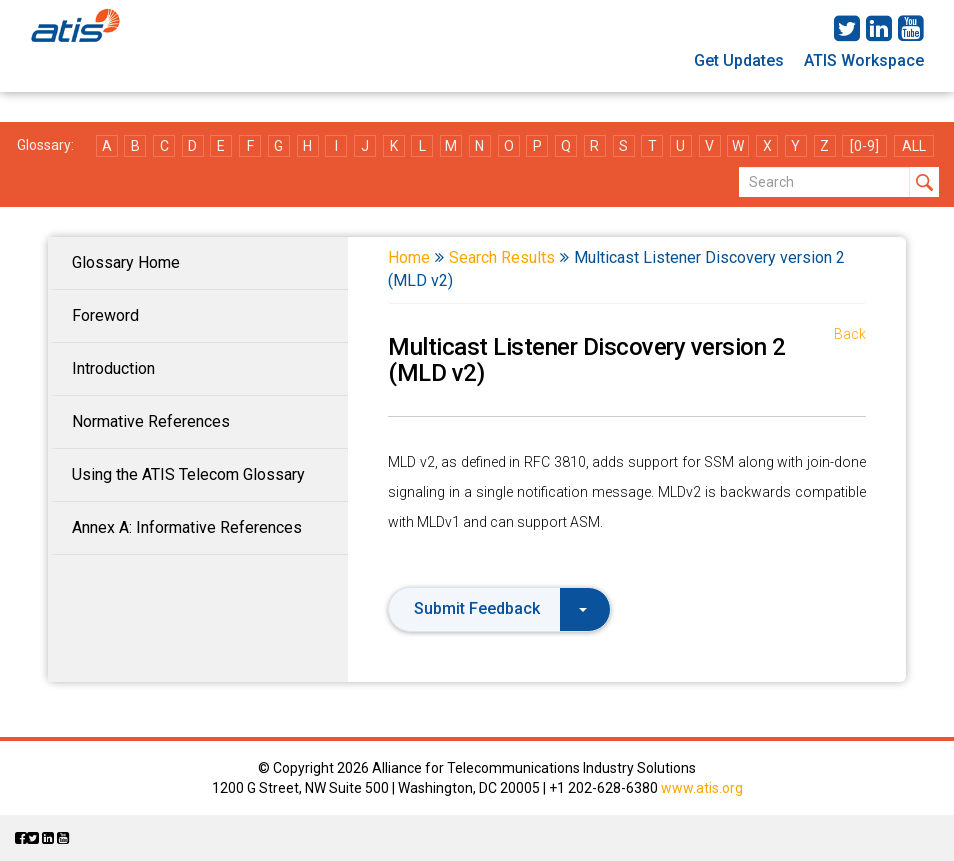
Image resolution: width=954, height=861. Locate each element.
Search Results (502, 257)
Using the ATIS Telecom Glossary (188, 474)
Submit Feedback (500, 608)
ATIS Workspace (864, 60)
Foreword (105, 315)
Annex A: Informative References (187, 527)
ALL (914, 146)
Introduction (113, 368)
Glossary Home (126, 262)
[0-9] (864, 146)
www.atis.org (702, 788)
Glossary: (45, 145)
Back (850, 334)
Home (409, 257)
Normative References (151, 421)
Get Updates (739, 60)
